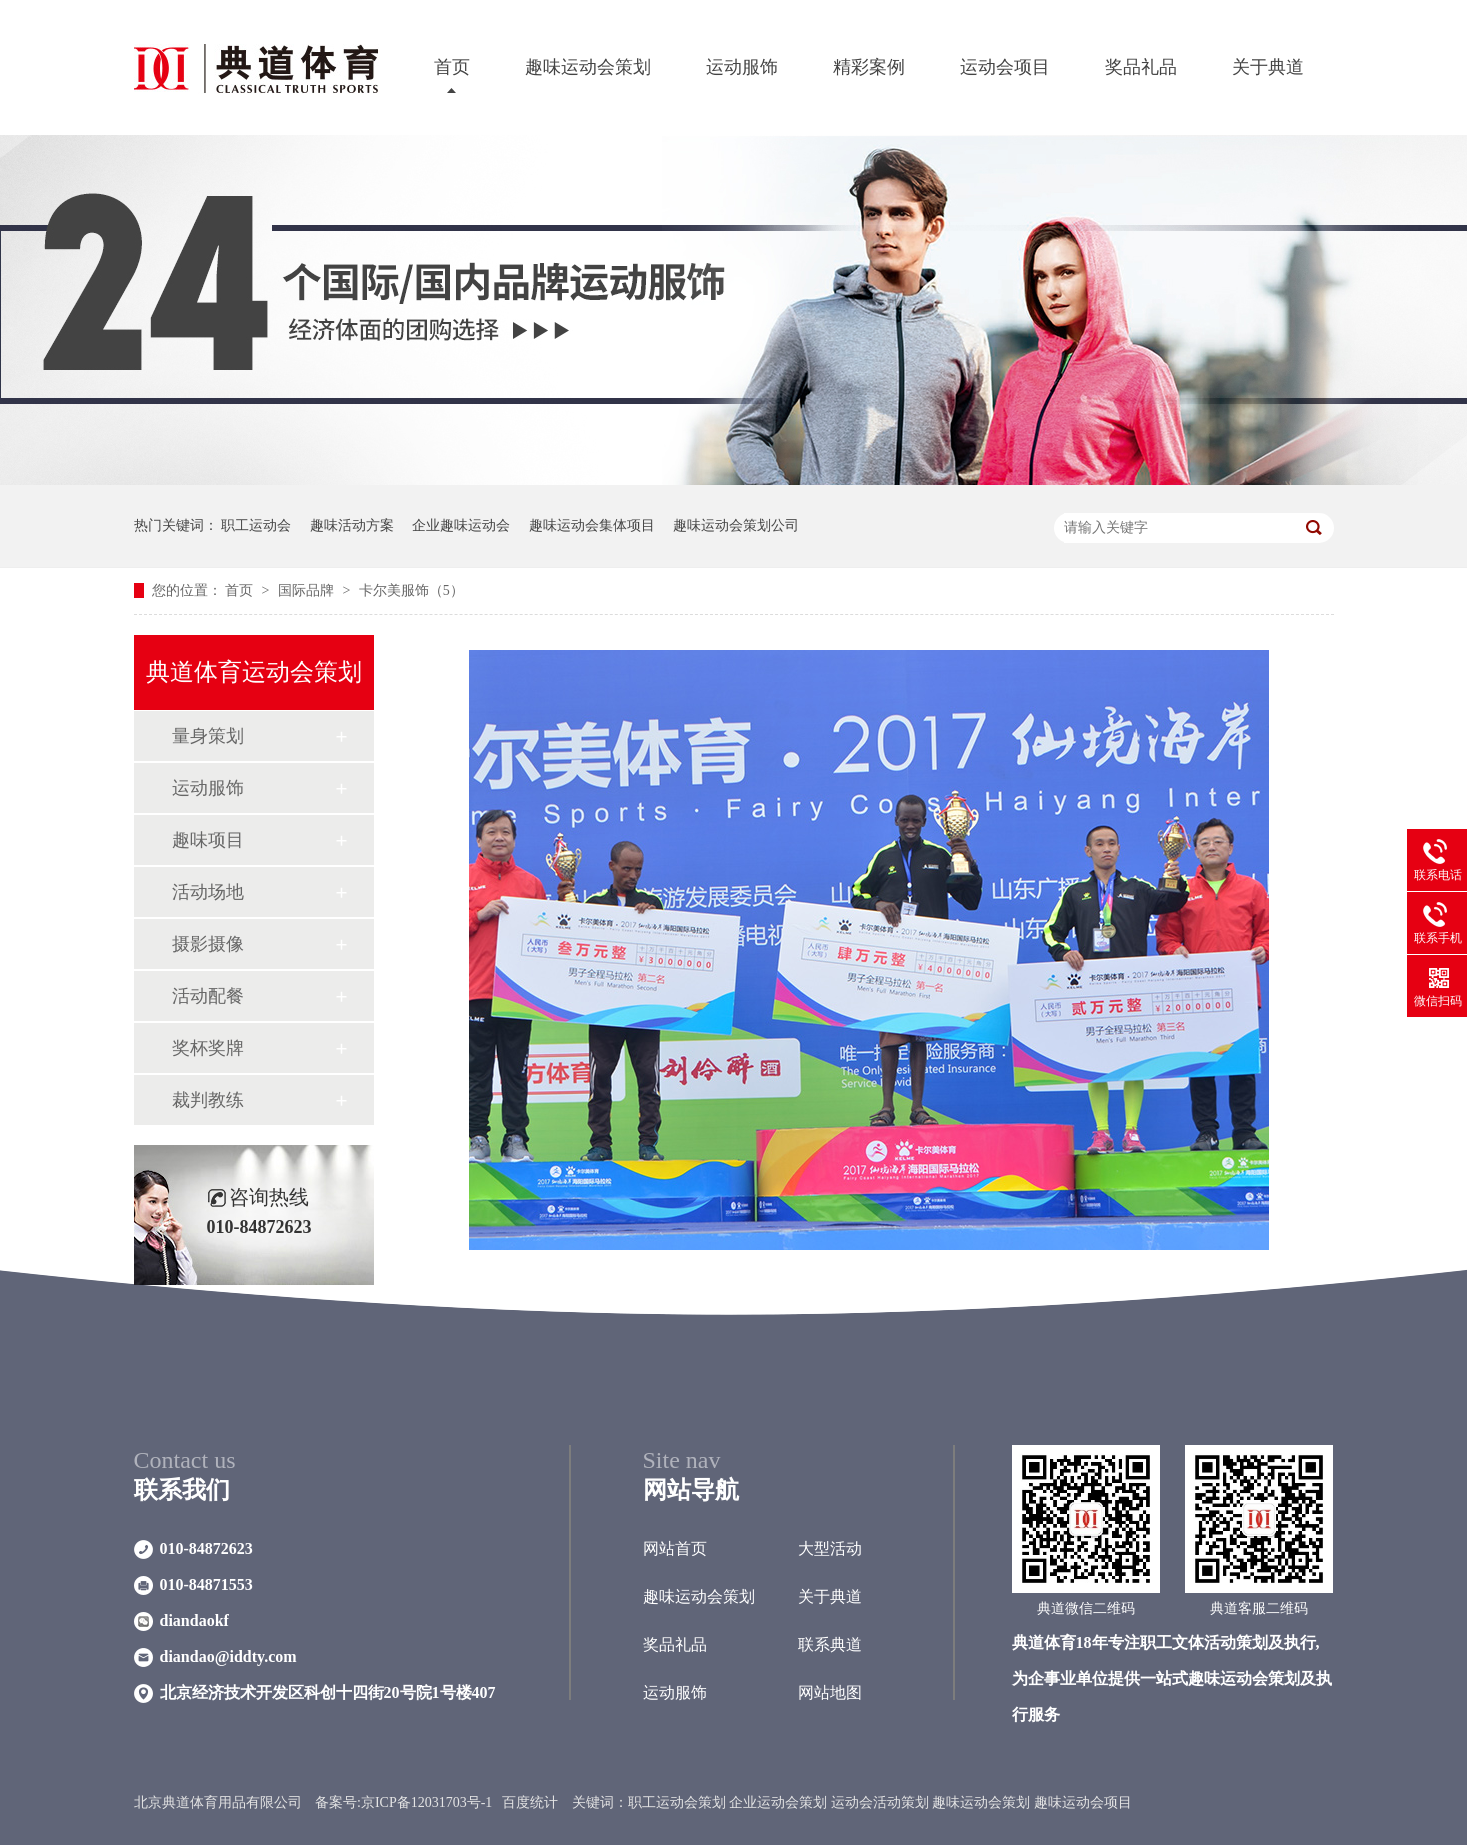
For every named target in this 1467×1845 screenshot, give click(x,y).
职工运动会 (256, 525)
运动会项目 (1005, 67)
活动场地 (208, 892)
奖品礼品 (1141, 67)
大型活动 (830, 1548)
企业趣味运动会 (461, 525)
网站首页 (675, 1548)
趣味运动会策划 (588, 67)
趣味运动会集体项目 (592, 525)
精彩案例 (869, 67)
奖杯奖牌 (208, 1048)
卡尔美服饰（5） (411, 590)
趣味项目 (208, 840)
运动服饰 (742, 67)
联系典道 (830, 1644)
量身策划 (208, 736)
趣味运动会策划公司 (736, 525)
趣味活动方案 (352, 525)
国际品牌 (308, 590)
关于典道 (1268, 67)
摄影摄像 (208, 944)
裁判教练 (208, 1100)
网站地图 (830, 1692)
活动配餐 (208, 996)
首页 (452, 67)
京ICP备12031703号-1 (426, 1802)
